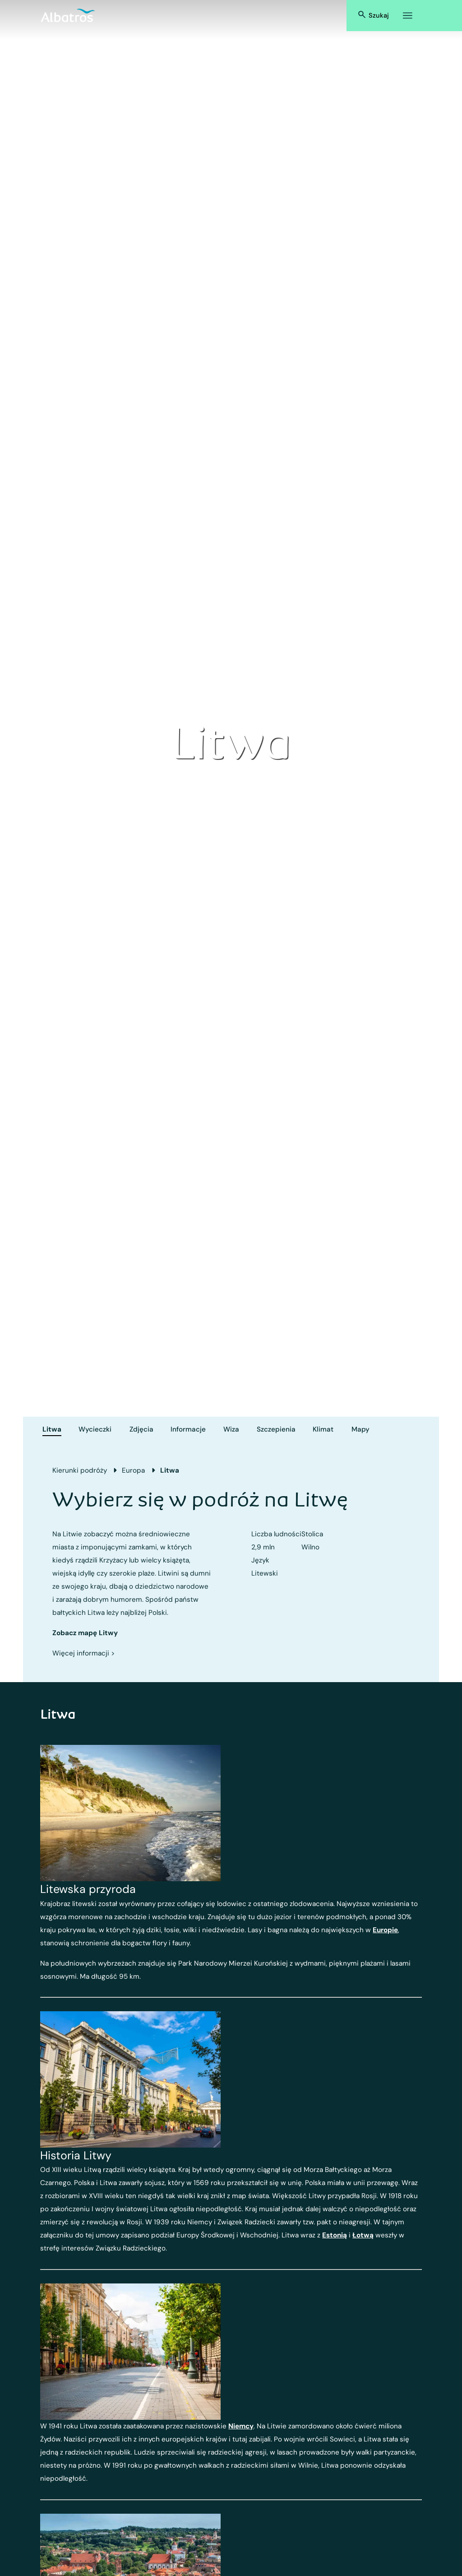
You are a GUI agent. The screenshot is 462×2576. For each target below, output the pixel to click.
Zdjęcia (141, 1429)
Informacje (188, 1429)
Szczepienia (276, 1429)
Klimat (323, 1429)
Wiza (231, 1429)
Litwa (51, 1429)
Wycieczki (95, 1429)
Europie (385, 1929)
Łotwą (363, 2235)
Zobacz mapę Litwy (85, 1632)
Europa (133, 1470)
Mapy (360, 1429)
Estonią (334, 2235)
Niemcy (241, 2426)
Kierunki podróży (79, 1470)
